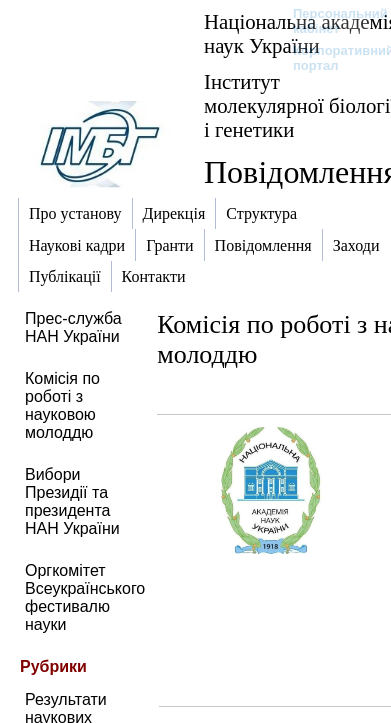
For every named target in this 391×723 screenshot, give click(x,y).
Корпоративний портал (330, 58)
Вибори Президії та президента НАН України (72, 501)
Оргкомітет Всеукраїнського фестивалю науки (85, 597)
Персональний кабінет (330, 21)
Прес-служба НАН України (73, 327)
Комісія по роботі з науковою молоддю (62, 405)
